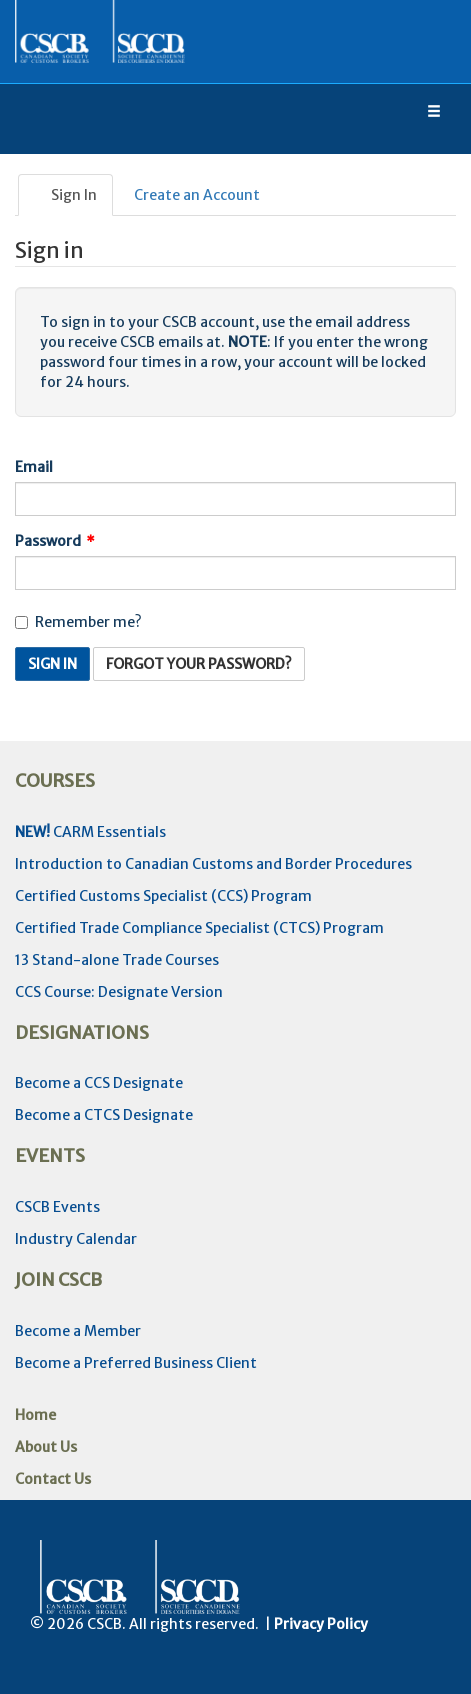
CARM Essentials (90, 832)
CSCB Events (57, 1207)
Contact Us (53, 1479)
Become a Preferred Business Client (136, 1363)
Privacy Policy (321, 1624)
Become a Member (78, 1331)
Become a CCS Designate (99, 1083)
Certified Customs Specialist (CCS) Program (163, 896)
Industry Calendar (76, 1239)
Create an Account (197, 195)
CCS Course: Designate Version (119, 992)
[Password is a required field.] (235, 573)
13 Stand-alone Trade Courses (117, 960)
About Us (46, 1447)
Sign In (65, 195)
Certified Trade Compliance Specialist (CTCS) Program (199, 928)
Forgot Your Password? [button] (199, 664)
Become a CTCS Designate (104, 1115)
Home (35, 1415)
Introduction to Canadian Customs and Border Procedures (213, 864)
